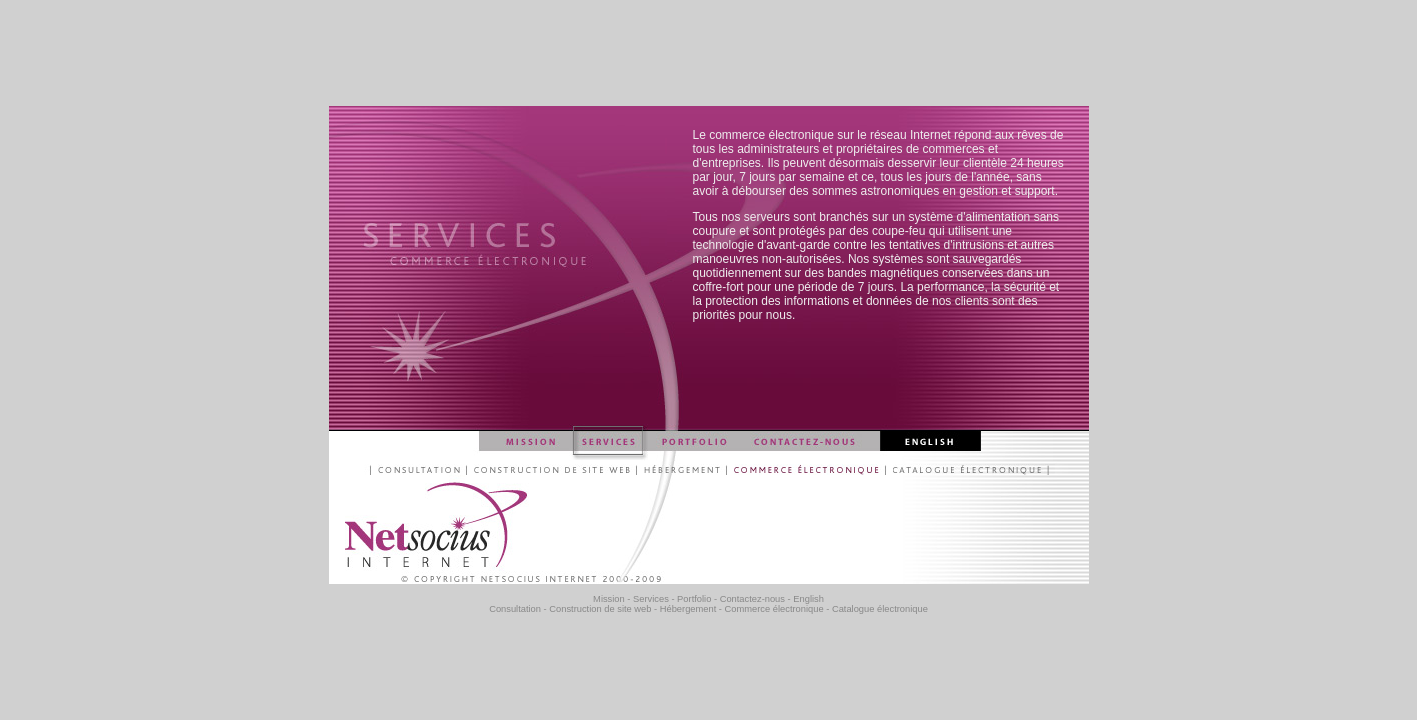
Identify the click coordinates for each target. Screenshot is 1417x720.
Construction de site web (600, 609)
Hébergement (688, 609)
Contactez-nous (752, 599)
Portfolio (694, 599)
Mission (609, 599)
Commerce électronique (774, 609)
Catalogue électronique (880, 609)
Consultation (515, 609)
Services (651, 599)
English (808, 599)
